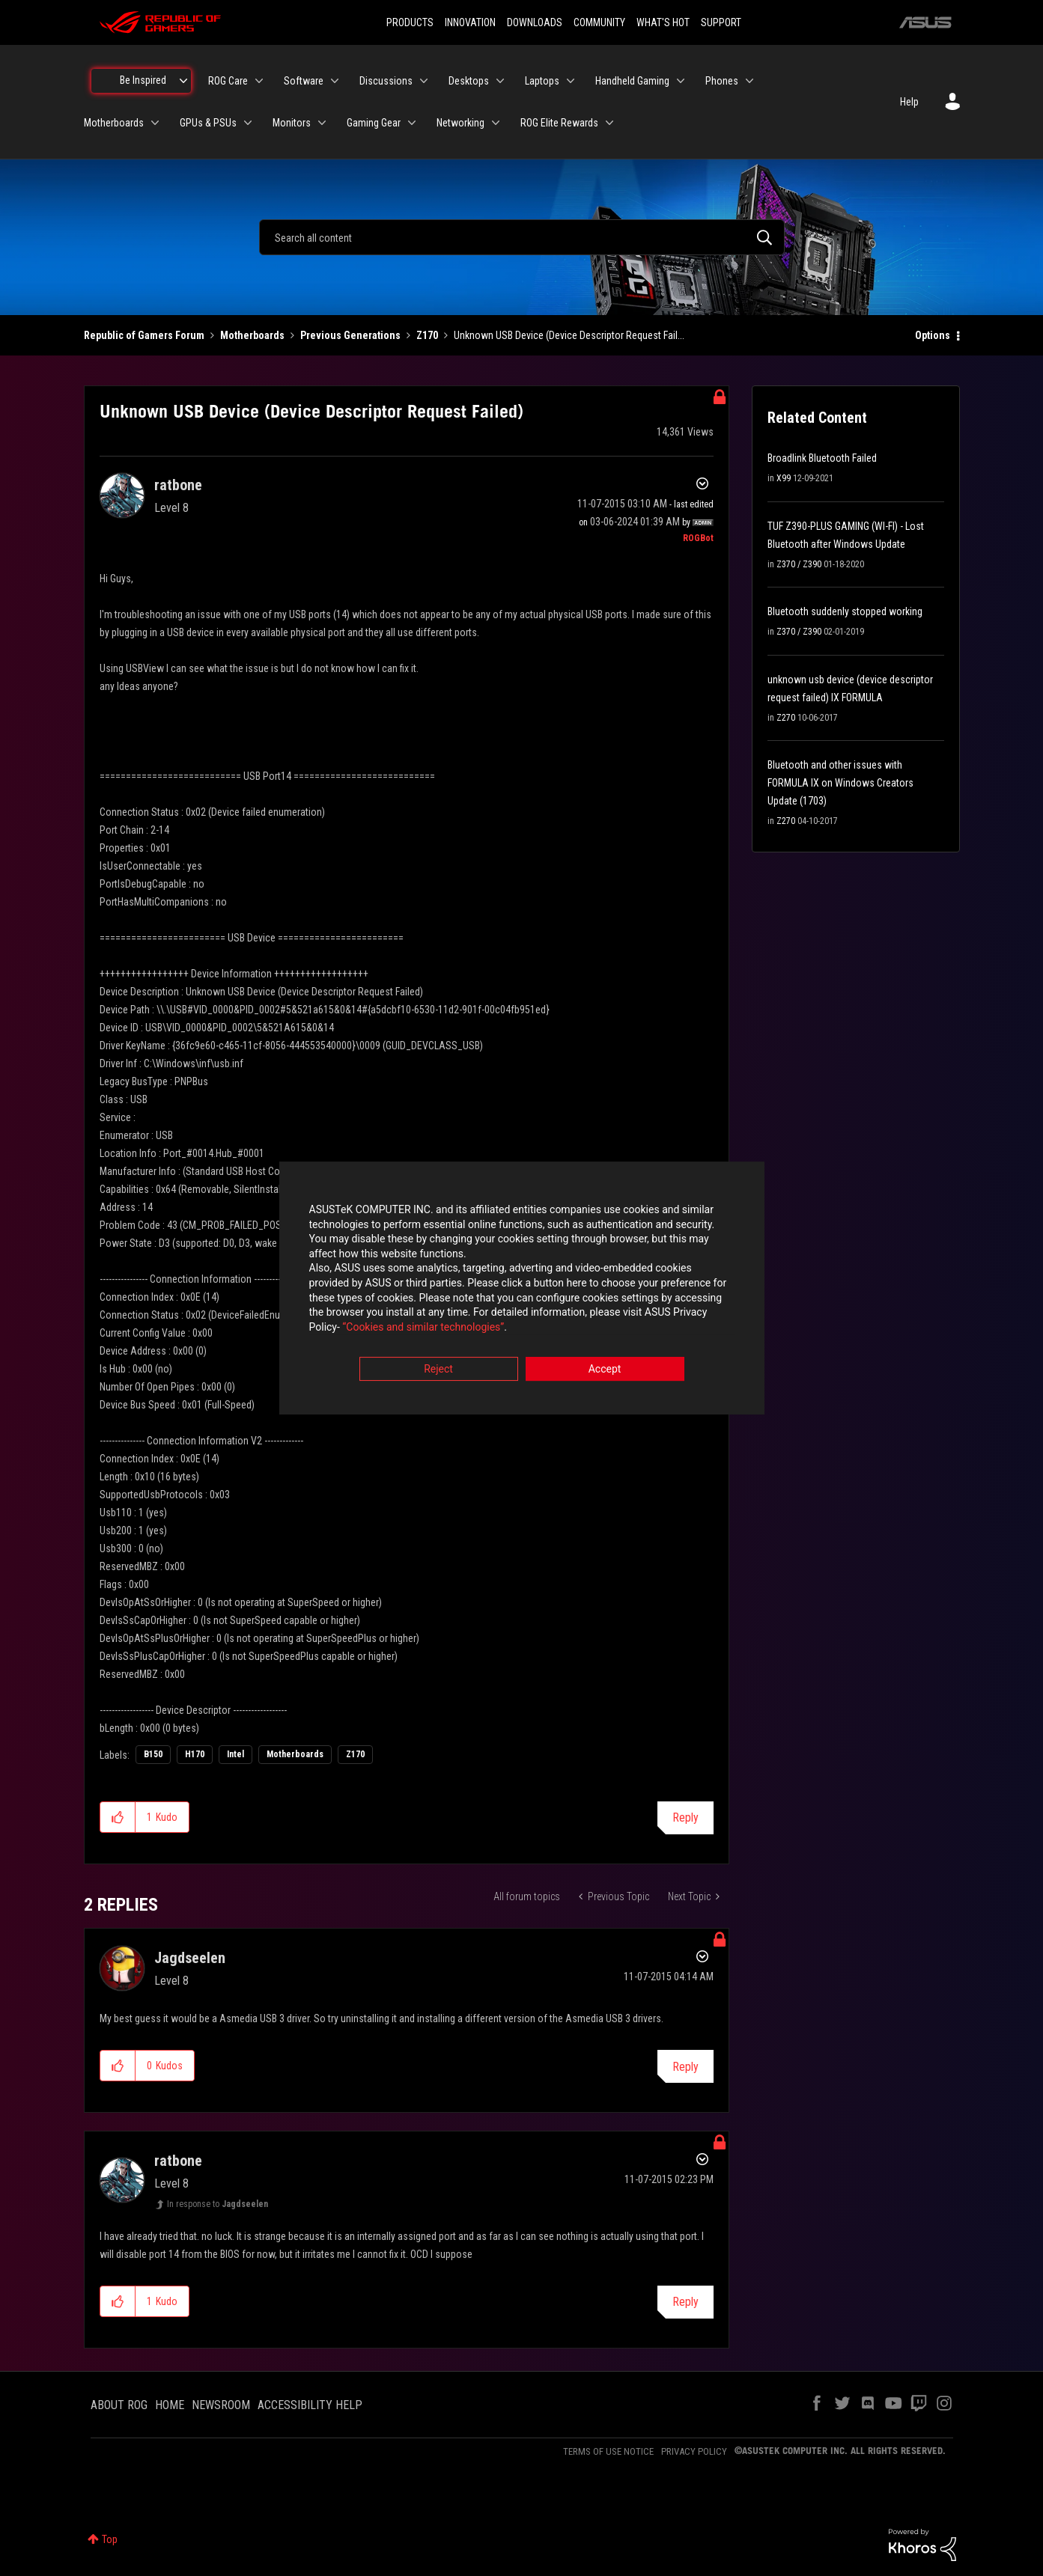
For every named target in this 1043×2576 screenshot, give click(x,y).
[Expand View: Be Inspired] (183, 81)
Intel (235, 1754)
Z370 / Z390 (798, 564)
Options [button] (932, 335)
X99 (783, 478)
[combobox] (522, 237)
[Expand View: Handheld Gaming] (680, 80)
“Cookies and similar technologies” (423, 1328)
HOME (169, 2405)
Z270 (785, 717)
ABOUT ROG (119, 2405)
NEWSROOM (221, 2405)
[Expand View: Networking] (495, 122)
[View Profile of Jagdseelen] (189, 1958)
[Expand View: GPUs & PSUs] (247, 122)
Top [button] (110, 2539)
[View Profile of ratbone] (178, 485)
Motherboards (252, 335)
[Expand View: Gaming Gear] (411, 122)
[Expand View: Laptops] (570, 80)
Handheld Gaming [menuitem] (632, 81)
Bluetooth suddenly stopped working (844, 611)
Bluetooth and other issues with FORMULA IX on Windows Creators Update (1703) (840, 783)
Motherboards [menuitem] (114, 123)
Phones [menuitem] (721, 81)
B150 (153, 1754)
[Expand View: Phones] (749, 80)
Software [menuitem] (303, 81)
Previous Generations (350, 335)
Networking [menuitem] (460, 123)
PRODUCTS (410, 22)
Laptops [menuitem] (542, 81)
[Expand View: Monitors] (321, 122)
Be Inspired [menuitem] (143, 80)
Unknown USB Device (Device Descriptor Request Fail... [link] (569, 335)
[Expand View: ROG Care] (259, 80)
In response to (217, 2204)
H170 (194, 1754)
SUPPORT (721, 22)
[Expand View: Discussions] (423, 80)
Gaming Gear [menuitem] (374, 123)
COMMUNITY (599, 22)
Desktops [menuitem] (468, 81)
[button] (118, 1817)
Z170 (427, 335)
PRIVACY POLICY (694, 2451)
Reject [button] (438, 1371)
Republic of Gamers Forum (144, 335)
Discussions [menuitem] (386, 81)
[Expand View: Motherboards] (155, 122)
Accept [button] (605, 1371)
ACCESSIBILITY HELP (310, 2405)
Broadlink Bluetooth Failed (822, 458)
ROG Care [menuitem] (228, 81)
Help (909, 102)
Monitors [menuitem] (292, 123)
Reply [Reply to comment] (685, 2067)
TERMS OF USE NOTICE (608, 2451)
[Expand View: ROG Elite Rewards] (609, 122)
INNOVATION (470, 22)
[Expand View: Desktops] (500, 80)
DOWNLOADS (534, 22)
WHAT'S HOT (663, 22)
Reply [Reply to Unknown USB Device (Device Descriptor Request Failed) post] (685, 1817)
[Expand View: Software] (334, 80)
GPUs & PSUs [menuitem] (208, 123)
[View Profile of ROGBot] (698, 538)
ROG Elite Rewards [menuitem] (559, 123)
